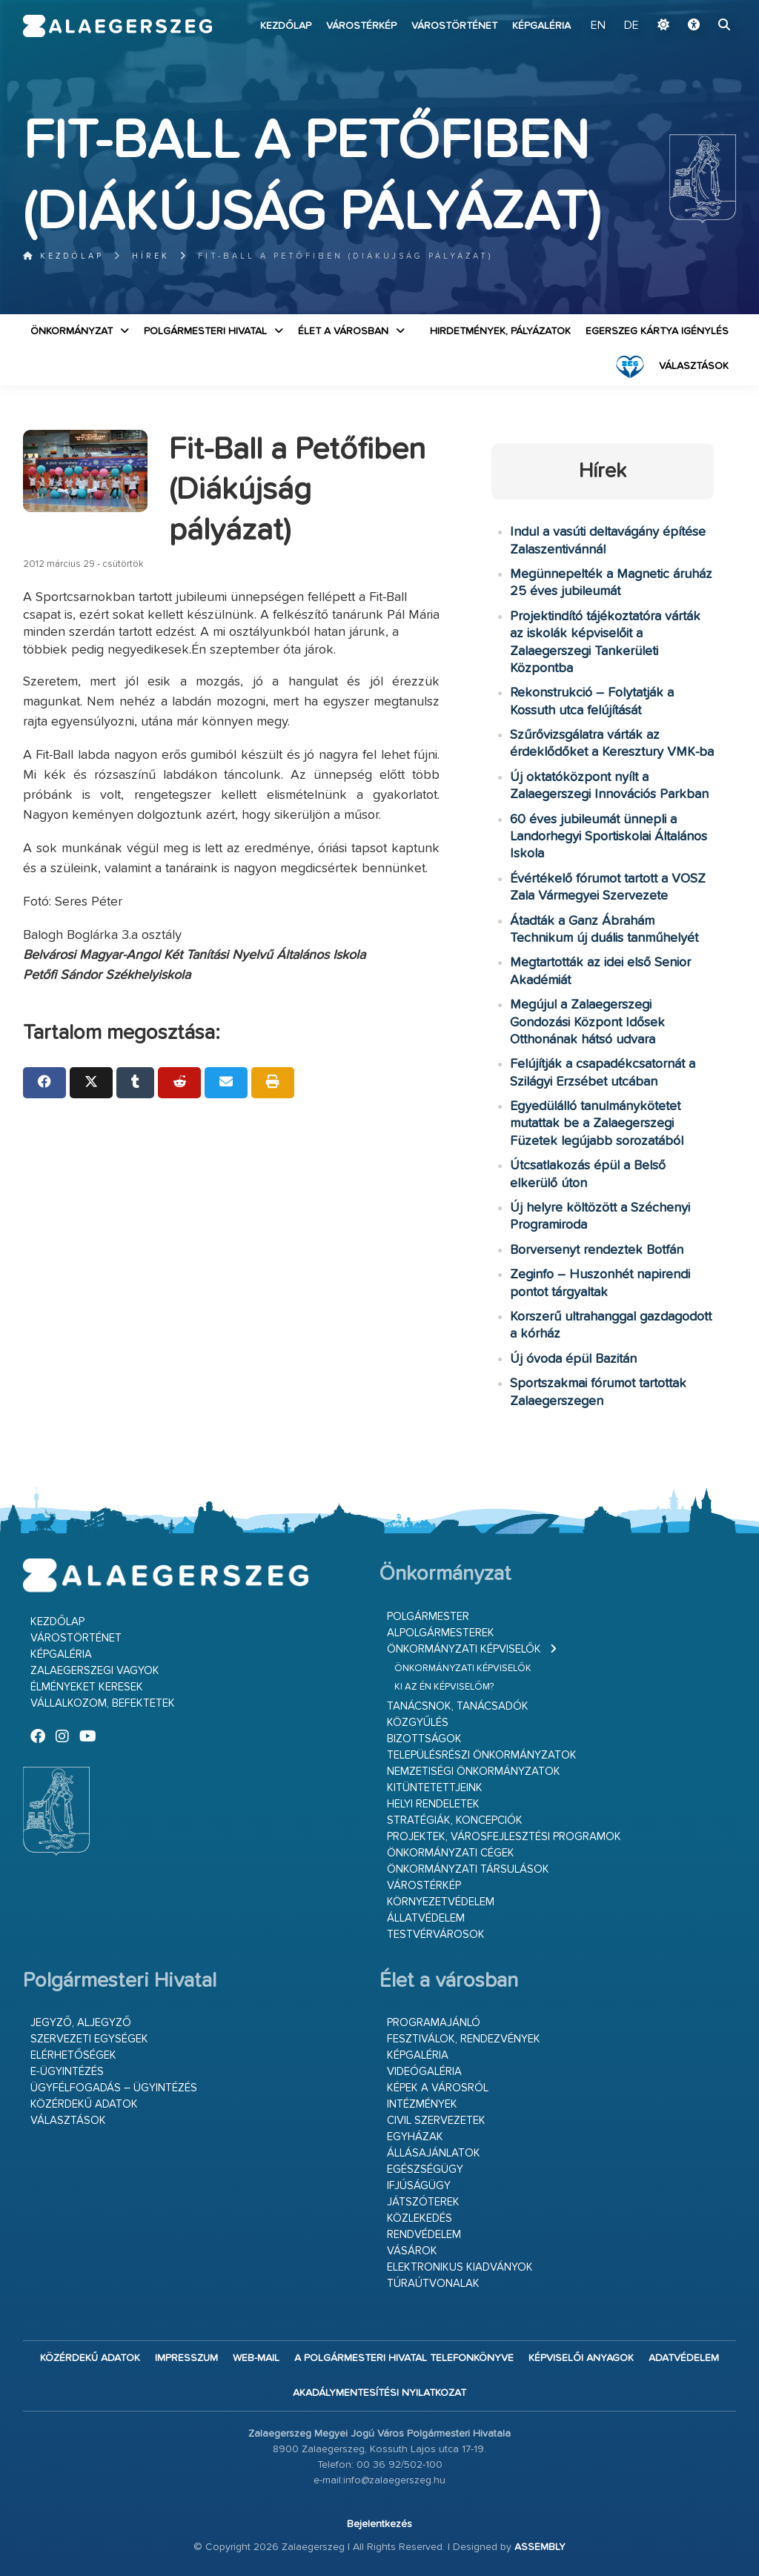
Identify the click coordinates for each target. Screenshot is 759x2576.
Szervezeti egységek (89, 2039)
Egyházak (415, 2136)
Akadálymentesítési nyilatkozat (379, 2393)
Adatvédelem (684, 2358)
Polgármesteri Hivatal (205, 331)
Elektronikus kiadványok (460, 2267)
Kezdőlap (285, 26)
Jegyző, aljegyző (80, 2022)
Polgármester (428, 1616)
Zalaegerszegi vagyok (94, 1670)
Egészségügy (425, 2169)
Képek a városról (437, 2088)
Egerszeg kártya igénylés (657, 331)
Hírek (151, 256)
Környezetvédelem (440, 1902)
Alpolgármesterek (440, 1633)
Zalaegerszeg (118, 26)
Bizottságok (424, 1739)
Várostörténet (454, 26)
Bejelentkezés (379, 2524)
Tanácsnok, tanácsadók (457, 1706)
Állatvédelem (426, 1918)
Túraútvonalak (433, 2283)
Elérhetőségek (73, 2055)
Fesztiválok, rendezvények (463, 2039)
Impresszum (186, 2358)
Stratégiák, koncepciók (455, 1820)
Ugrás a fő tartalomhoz (699, 6)
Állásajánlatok (433, 2153)
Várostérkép (361, 26)
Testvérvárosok (436, 1934)
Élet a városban (343, 331)
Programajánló (433, 2022)
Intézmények (422, 2104)
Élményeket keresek (86, 1687)
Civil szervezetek (436, 2120)
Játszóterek (423, 2202)
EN (598, 26)
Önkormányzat (71, 331)
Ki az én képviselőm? (444, 1687)
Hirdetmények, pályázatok (500, 331)
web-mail (256, 2358)
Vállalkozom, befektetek (102, 1703)
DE (631, 26)
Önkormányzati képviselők (464, 1649)
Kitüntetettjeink (435, 1787)
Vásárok (412, 2251)
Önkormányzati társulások (468, 1869)
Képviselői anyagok (581, 2358)
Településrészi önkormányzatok (482, 1755)
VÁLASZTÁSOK (694, 366)
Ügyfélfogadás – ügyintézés (113, 2088)
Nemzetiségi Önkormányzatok (473, 1771)
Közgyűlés (417, 1722)
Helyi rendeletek (433, 1804)
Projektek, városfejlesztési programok (504, 1836)
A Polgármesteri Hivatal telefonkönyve (404, 2358)
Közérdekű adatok (84, 2104)
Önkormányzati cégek (450, 1853)
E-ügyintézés (67, 2071)
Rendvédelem (424, 2234)
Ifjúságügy (419, 2185)
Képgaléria (541, 26)
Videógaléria (424, 2071)
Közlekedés (419, 2218)
